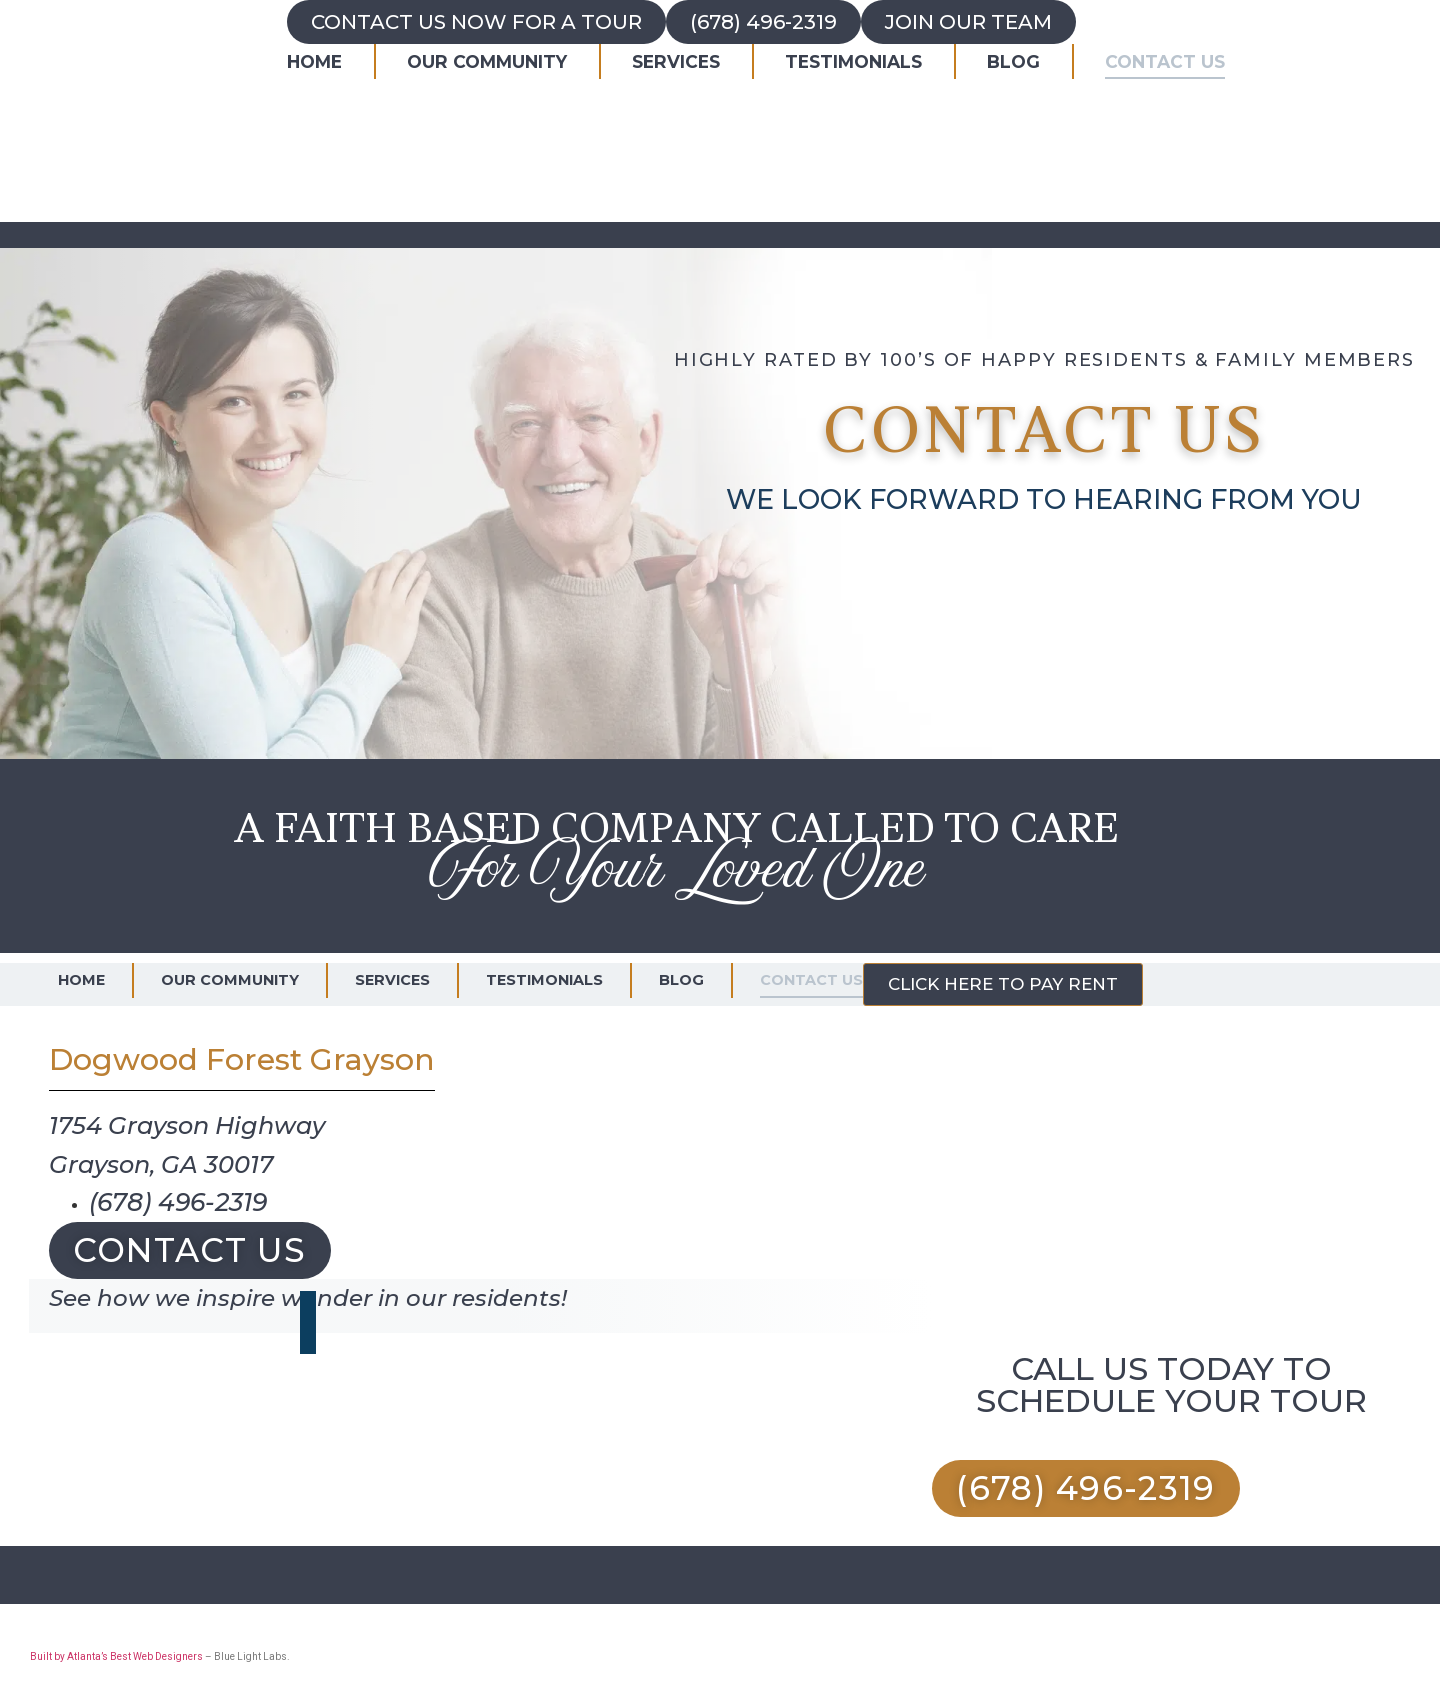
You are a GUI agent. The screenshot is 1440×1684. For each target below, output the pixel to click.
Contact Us (1165, 61)
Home (314, 61)
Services (676, 61)
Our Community (487, 61)
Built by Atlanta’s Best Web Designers (116, 1656)
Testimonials (853, 61)
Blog (1013, 61)
